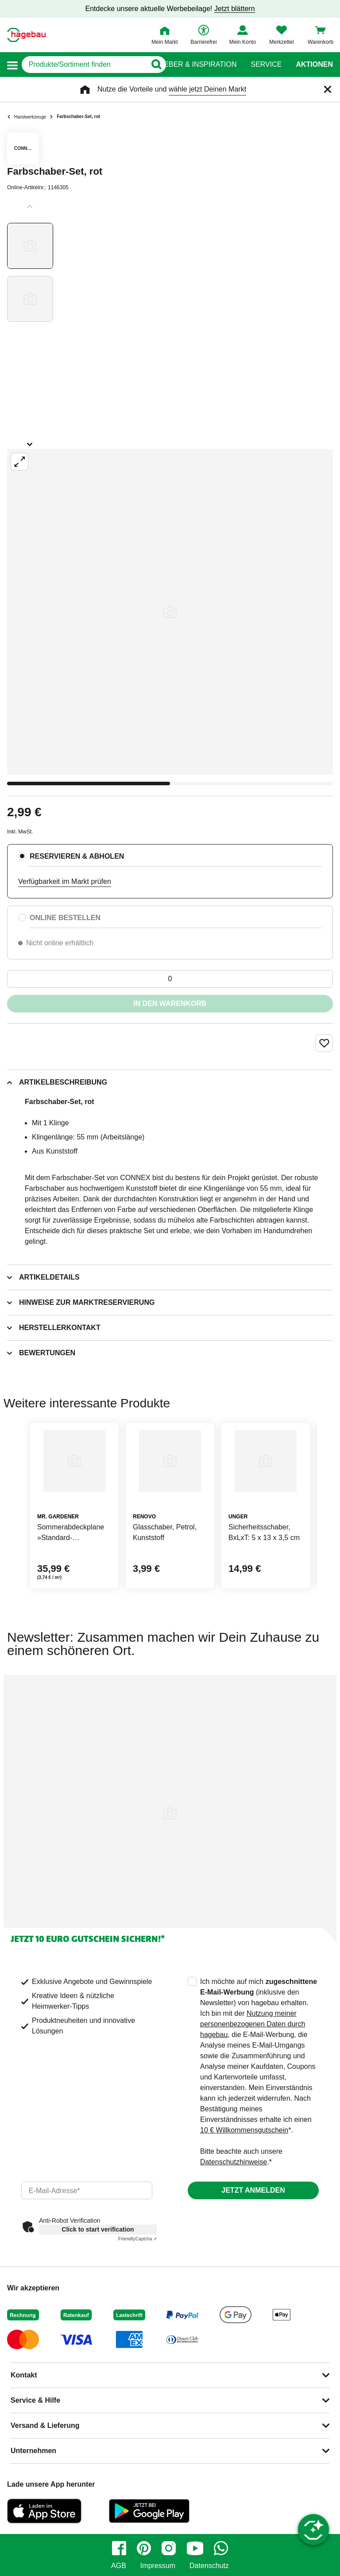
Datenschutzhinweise (233, 2162)
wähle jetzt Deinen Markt (207, 89)
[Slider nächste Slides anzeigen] (30, 441)
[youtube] (194, 2548)
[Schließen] (327, 89)
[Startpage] (26, 35)
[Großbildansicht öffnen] (170, 612)
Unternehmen (33, 2450)
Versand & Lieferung (45, 2425)
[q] (84, 64)
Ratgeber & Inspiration (190, 64)
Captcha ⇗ (137, 2238)
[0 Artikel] (170, 979)
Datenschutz (209, 2565)
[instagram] (169, 2548)
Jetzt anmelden (253, 2190)
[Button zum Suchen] (152, 64)
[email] (87, 2190)
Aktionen (314, 64)
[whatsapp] (221, 2548)
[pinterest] (144, 2548)
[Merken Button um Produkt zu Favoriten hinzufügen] (324, 1043)
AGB (118, 2565)
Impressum (157, 2565)
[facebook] (119, 2548)
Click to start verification (98, 2229)
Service (266, 64)
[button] (12, 65)
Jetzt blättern (234, 8)
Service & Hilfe (35, 2400)
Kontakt (24, 2375)
